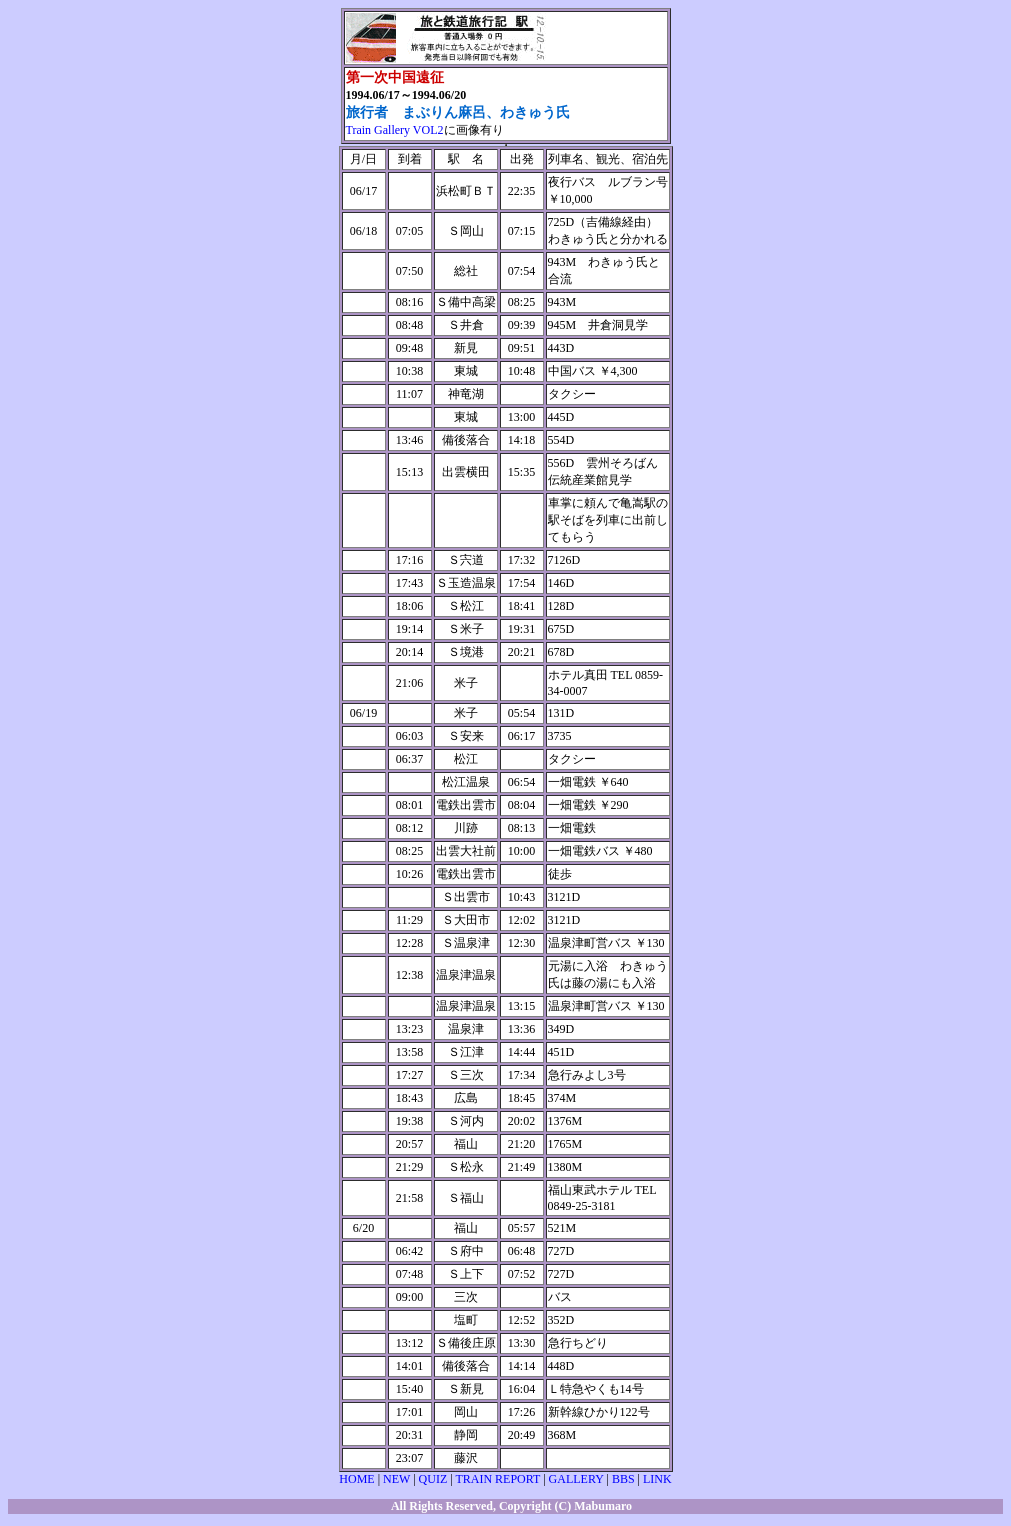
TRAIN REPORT (497, 1479)
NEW (396, 1479)
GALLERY (576, 1479)
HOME (356, 1479)
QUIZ (433, 1479)
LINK (657, 1479)
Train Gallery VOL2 (395, 130)
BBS (623, 1479)
